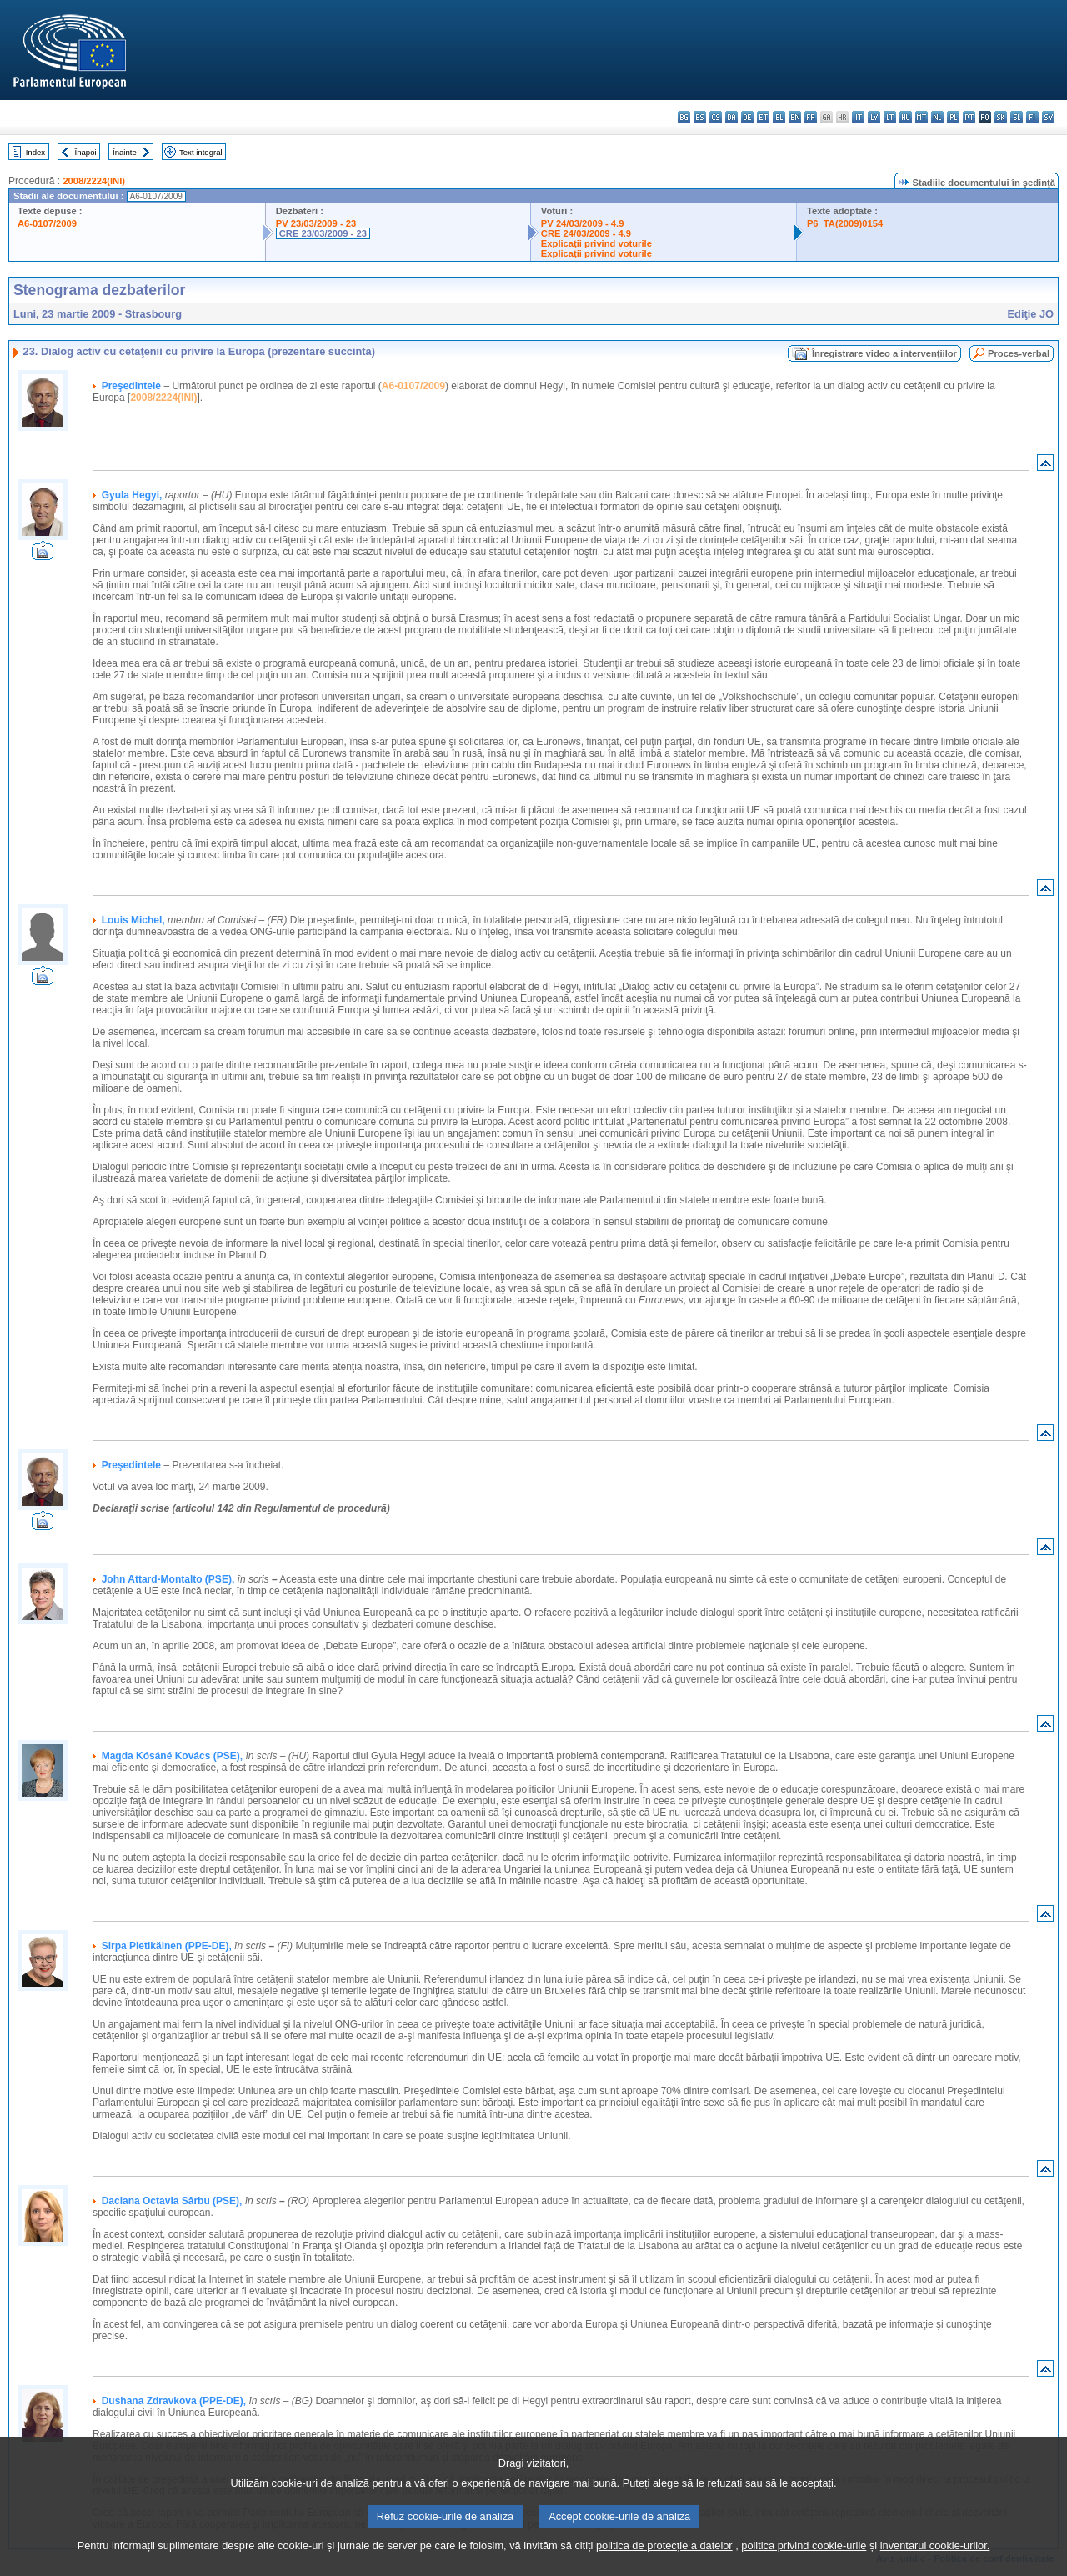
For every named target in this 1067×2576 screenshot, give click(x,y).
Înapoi (86, 152)
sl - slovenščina (1016, 117)
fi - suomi (1032, 117)
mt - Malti (921, 117)
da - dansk (731, 117)
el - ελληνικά (779, 117)
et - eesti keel (763, 117)
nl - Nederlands (937, 117)
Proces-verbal (1018, 353)
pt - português (969, 117)
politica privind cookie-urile (803, 2564)
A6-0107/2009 (47, 223)
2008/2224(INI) (94, 181)
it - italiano (858, 117)
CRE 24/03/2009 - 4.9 (586, 233)
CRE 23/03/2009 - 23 (323, 233)
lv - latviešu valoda (874, 117)
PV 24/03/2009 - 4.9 (582, 223)
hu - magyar (905, 117)
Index (35, 152)
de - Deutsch (747, 117)
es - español (700, 117)
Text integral (201, 152)
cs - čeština (715, 117)
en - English (795, 117)
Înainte (125, 152)
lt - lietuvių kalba (890, 117)
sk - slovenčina (1000, 117)
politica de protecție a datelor (664, 2564)
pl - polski (953, 117)
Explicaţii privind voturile (596, 243)
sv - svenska (1048, 117)
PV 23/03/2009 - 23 (316, 223)
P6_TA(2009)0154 (845, 223)
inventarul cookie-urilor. (935, 2564)
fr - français (810, 117)
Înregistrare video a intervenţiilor (884, 353)
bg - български (684, 117)
